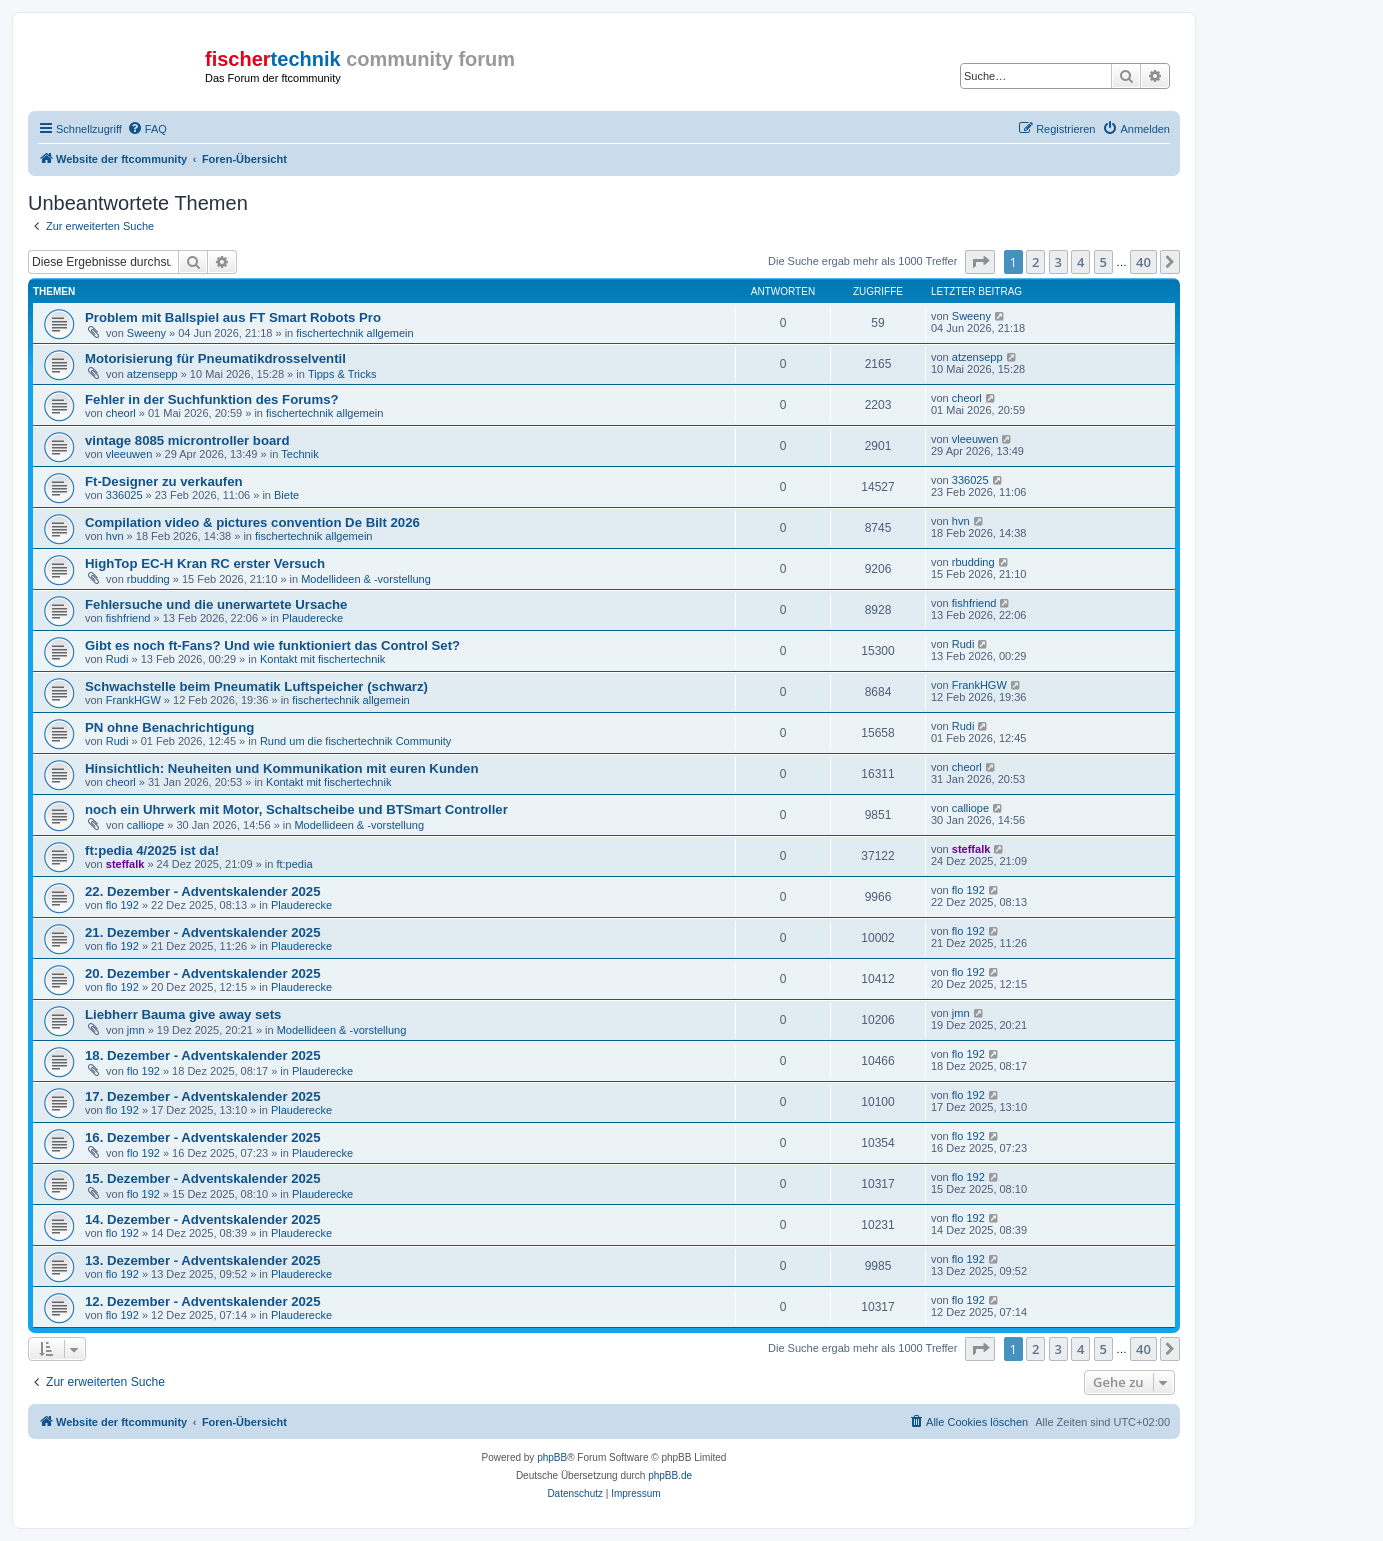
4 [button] (1080, 262)
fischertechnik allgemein (354, 333)
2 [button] (1035, 262)
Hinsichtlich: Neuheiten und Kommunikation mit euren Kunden (281, 768)
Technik (299, 454)
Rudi (117, 659)
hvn (115, 536)
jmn (136, 1030)
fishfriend (128, 618)
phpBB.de (670, 1475)
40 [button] (1143, 262)
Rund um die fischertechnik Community (355, 741)
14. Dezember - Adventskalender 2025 (203, 1219)
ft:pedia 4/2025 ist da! (152, 850)
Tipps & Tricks (342, 374)
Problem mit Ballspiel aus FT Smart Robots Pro (233, 317)
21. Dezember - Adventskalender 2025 (203, 932)
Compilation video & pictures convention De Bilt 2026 (252, 522)
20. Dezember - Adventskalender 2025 (203, 973)
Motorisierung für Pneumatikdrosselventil (215, 358)
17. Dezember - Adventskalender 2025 (203, 1096)
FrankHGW (133, 700)
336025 (124, 495)
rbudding (148, 579)
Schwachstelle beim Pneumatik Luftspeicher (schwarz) (256, 686)
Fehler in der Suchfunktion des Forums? (212, 399)
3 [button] (1058, 262)
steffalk (125, 864)
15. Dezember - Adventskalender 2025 (203, 1178)
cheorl (121, 413)
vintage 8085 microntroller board (187, 440)
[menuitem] (147, 129)
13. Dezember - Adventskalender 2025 (203, 1260)
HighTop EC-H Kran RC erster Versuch (205, 563)
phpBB (552, 1457)
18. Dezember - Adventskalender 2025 (203, 1055)
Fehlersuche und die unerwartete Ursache (216, 604)
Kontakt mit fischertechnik (322, 659)
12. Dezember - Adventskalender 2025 (203, 1301)
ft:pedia (294, 864)
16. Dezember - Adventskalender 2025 (203, 1137)
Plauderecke (312, 618)
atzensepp (152, 374)
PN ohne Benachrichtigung (169, 727)
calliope (145, 825)
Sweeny (146, 333)
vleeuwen (129, 454)
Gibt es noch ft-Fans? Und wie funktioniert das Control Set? (272, 645)
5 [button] (1103, 262)
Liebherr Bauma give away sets (183, 1014)
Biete (286, 495)
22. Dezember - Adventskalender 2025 (203, 891)
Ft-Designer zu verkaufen (164, 481)
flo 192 (122, 905)
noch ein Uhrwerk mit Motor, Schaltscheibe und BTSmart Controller (296, 809)
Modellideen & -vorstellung (366, 579)
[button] (980, 262)
